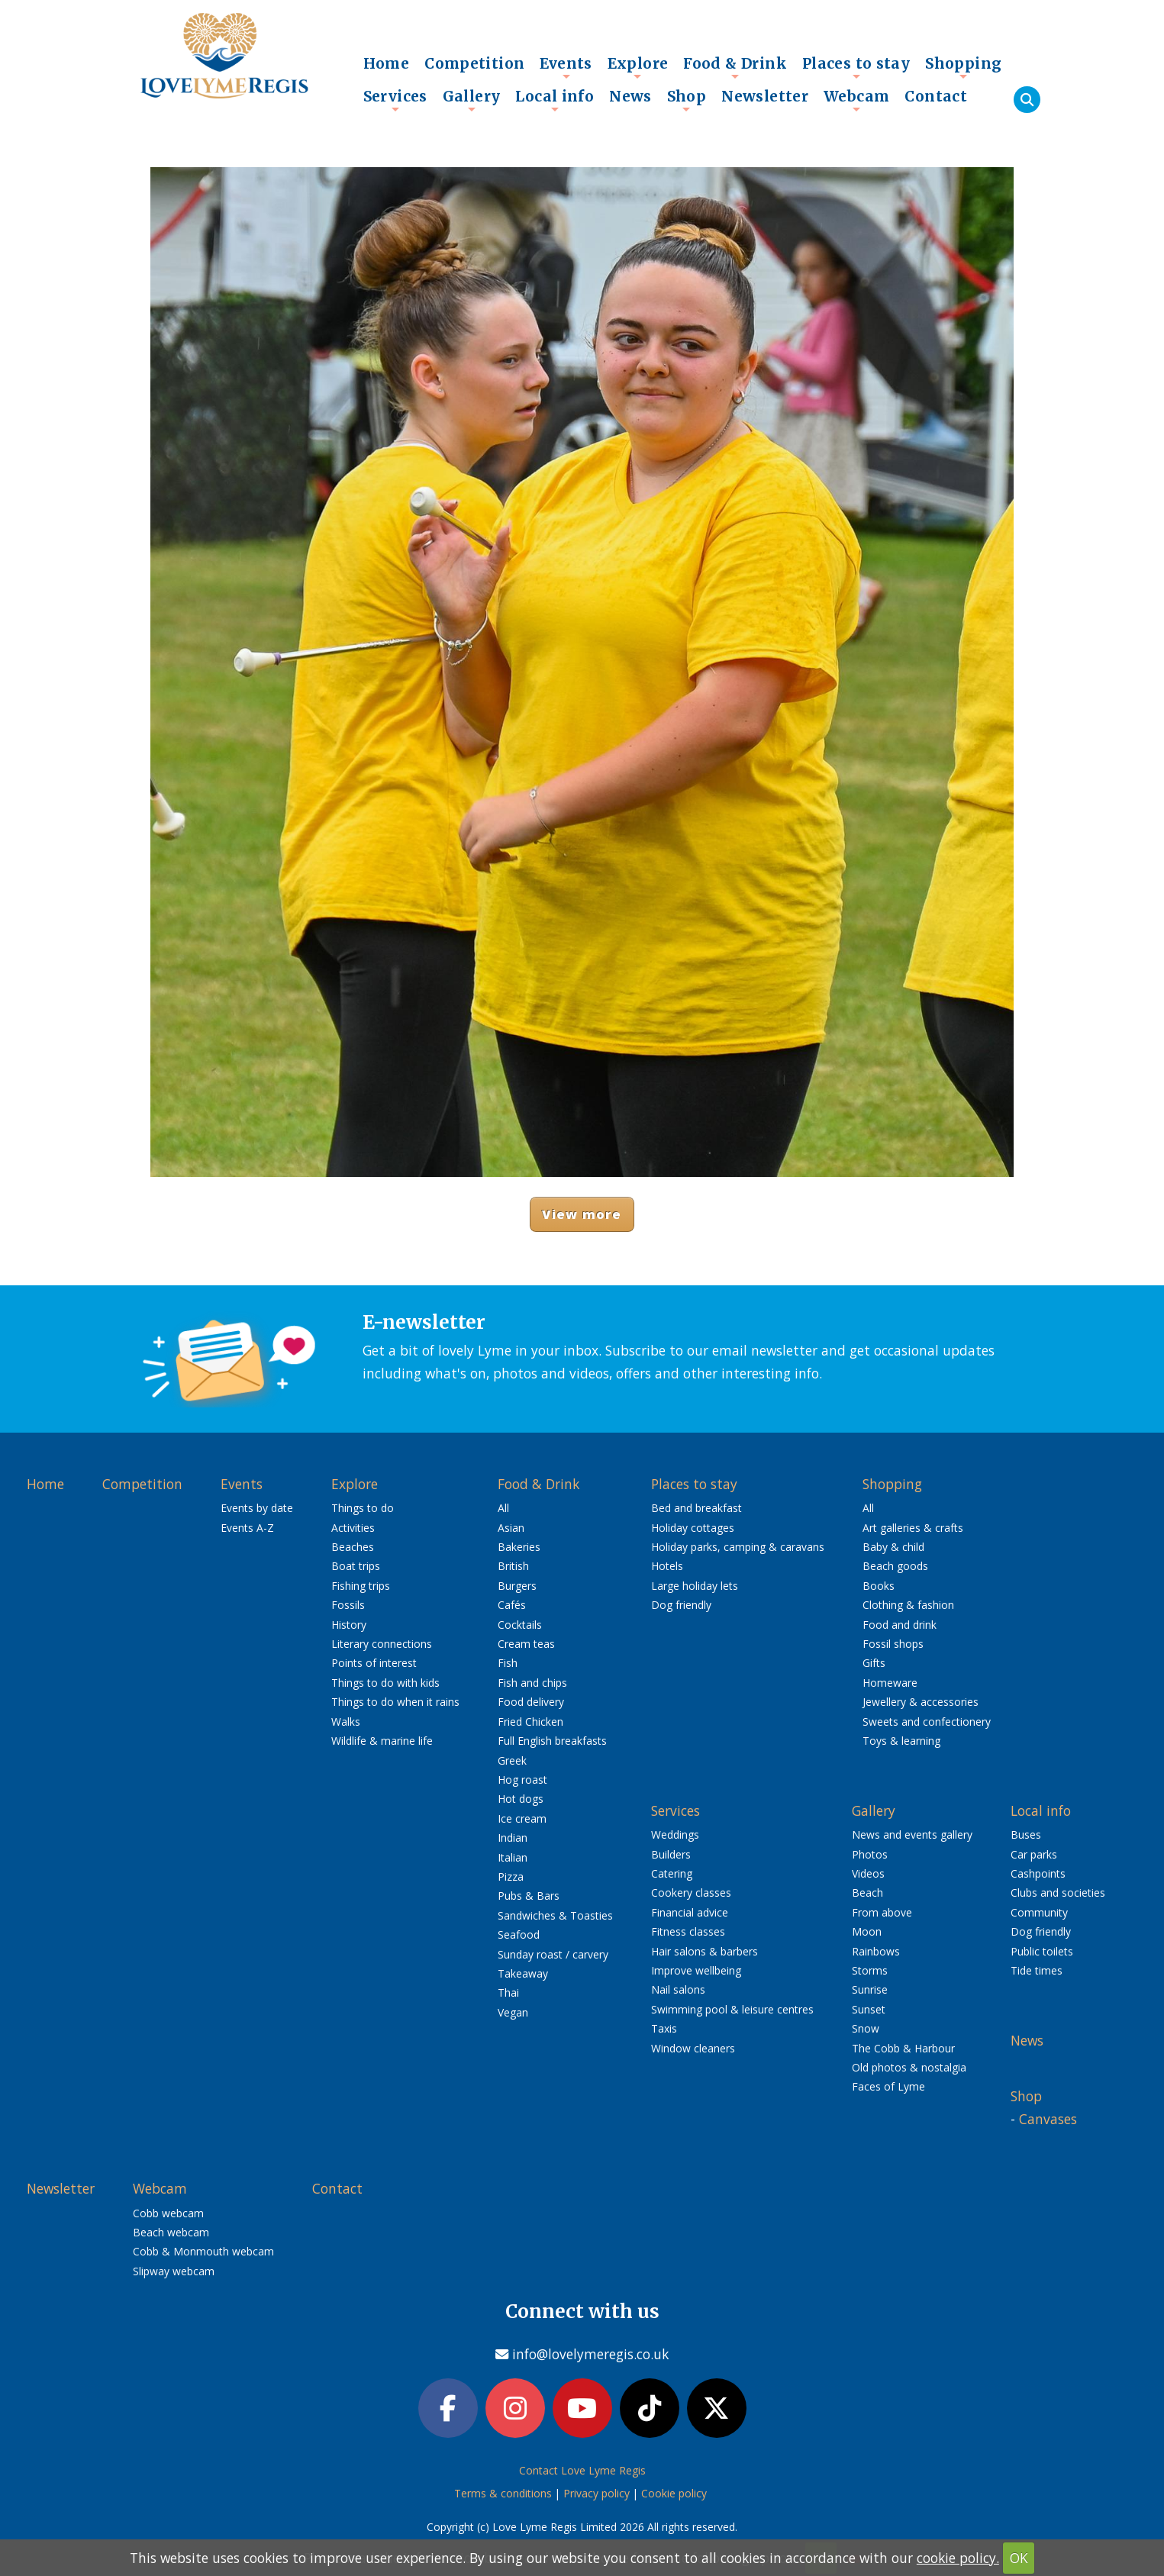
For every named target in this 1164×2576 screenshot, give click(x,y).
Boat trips (355, 1566)
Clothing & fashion (908, 1605)
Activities (353, 1527)
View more (581, 1214)
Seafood (519, 1934)
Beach (867, 1892)
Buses (1026, 1834)
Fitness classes (688, 1931)
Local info (554, 100)
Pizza (511, 1876)
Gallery (472, 100)
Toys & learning (901, 1740)
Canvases (1048, 2119)
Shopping (963, 67)
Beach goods (895, 1566)
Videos (868, 1873)
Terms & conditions (503, 2493)
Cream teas (526, 1643)
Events (566, 67)
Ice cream (522, 1818)
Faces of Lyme (888, 2086)
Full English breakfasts (552, 1740)
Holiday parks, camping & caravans (737, 1546)
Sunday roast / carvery (553, 1954)
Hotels (667, 1566)
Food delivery (531, 1701)
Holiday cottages (692, 1527)
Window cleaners (693, 2048)
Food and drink (900, 1624)
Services (395, 100)
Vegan (513, 2012)
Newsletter (764, 96)
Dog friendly (681, 1605)
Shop (687, 100)
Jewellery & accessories (921, 1701)
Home (386, 63)
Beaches (352, 1546)
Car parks (1034, 1854)
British (513, 1566)
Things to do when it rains (395, 1701)
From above (882, 1912)
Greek (512, 1760)
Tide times (1036, 1970)
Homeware (890, 1682)
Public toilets (1042, 1951)
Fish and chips (532, 1682)
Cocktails (520, 1624)
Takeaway (523, 1973)
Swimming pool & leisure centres (732, 2009)
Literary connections (381, 1643)
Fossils (348, 1605)
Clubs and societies (1058, 1892)
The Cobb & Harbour (903, 2048)
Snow (865, 2028)
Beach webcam (171, 2232)
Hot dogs (520, 1798)
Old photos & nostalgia (909, 2067)
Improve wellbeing (696, 1970)
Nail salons (678, 1989)
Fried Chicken (530, 1721)
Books (879, 1585)
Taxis (664, 2028)
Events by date (257, 1508)
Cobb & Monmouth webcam (203, 2251)
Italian (512, 1857)
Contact (935, 96)
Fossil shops (893, 1643)
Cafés (512, 1605)
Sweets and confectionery (927, 1721)
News (630, 96)
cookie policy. (958, 2558)
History (348, 1624)
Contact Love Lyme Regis (582, 2470)
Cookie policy (674, 2493)
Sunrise (870, 1989)
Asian (511, 1527)
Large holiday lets (694, 1585)
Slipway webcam (173, 2271)
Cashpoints (1038, 1873)
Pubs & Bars (528, 1895)
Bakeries (519, 1546)
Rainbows (876, 1951)
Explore (638, 67)
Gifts (874, 1663)
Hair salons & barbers (704, 1951)
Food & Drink (735, 67)
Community (1039, 1912)
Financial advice (689, 1912)
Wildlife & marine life (382, 1740)
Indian (512, 1837)
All (503, 1508)
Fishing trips (360, 1585)
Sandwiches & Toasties (555, 1915)
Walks (345, 1721)
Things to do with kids (385, 1682)
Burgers (517, 1585)
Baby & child (893, 1546)
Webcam (856, 100)
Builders (671, 1854)
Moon (867, 1931)
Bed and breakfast (696, 1508)
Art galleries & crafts (913, 1527)
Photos (870, 1854)
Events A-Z (247, 1527)
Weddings (675, 1834)
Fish (508, 1663)
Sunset (868, 2009)
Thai (508, 1992)
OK (1019, 2558)
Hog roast (522, 1779)
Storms (870, 1970)
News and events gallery (912, 1834)
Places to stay (856, 67)
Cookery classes (691, 1892)
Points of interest (374, 1663)
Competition (474, 63)
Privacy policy (596, 2493)
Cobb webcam (168, 2213)
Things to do (362, 1508)
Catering (671, 1873)
